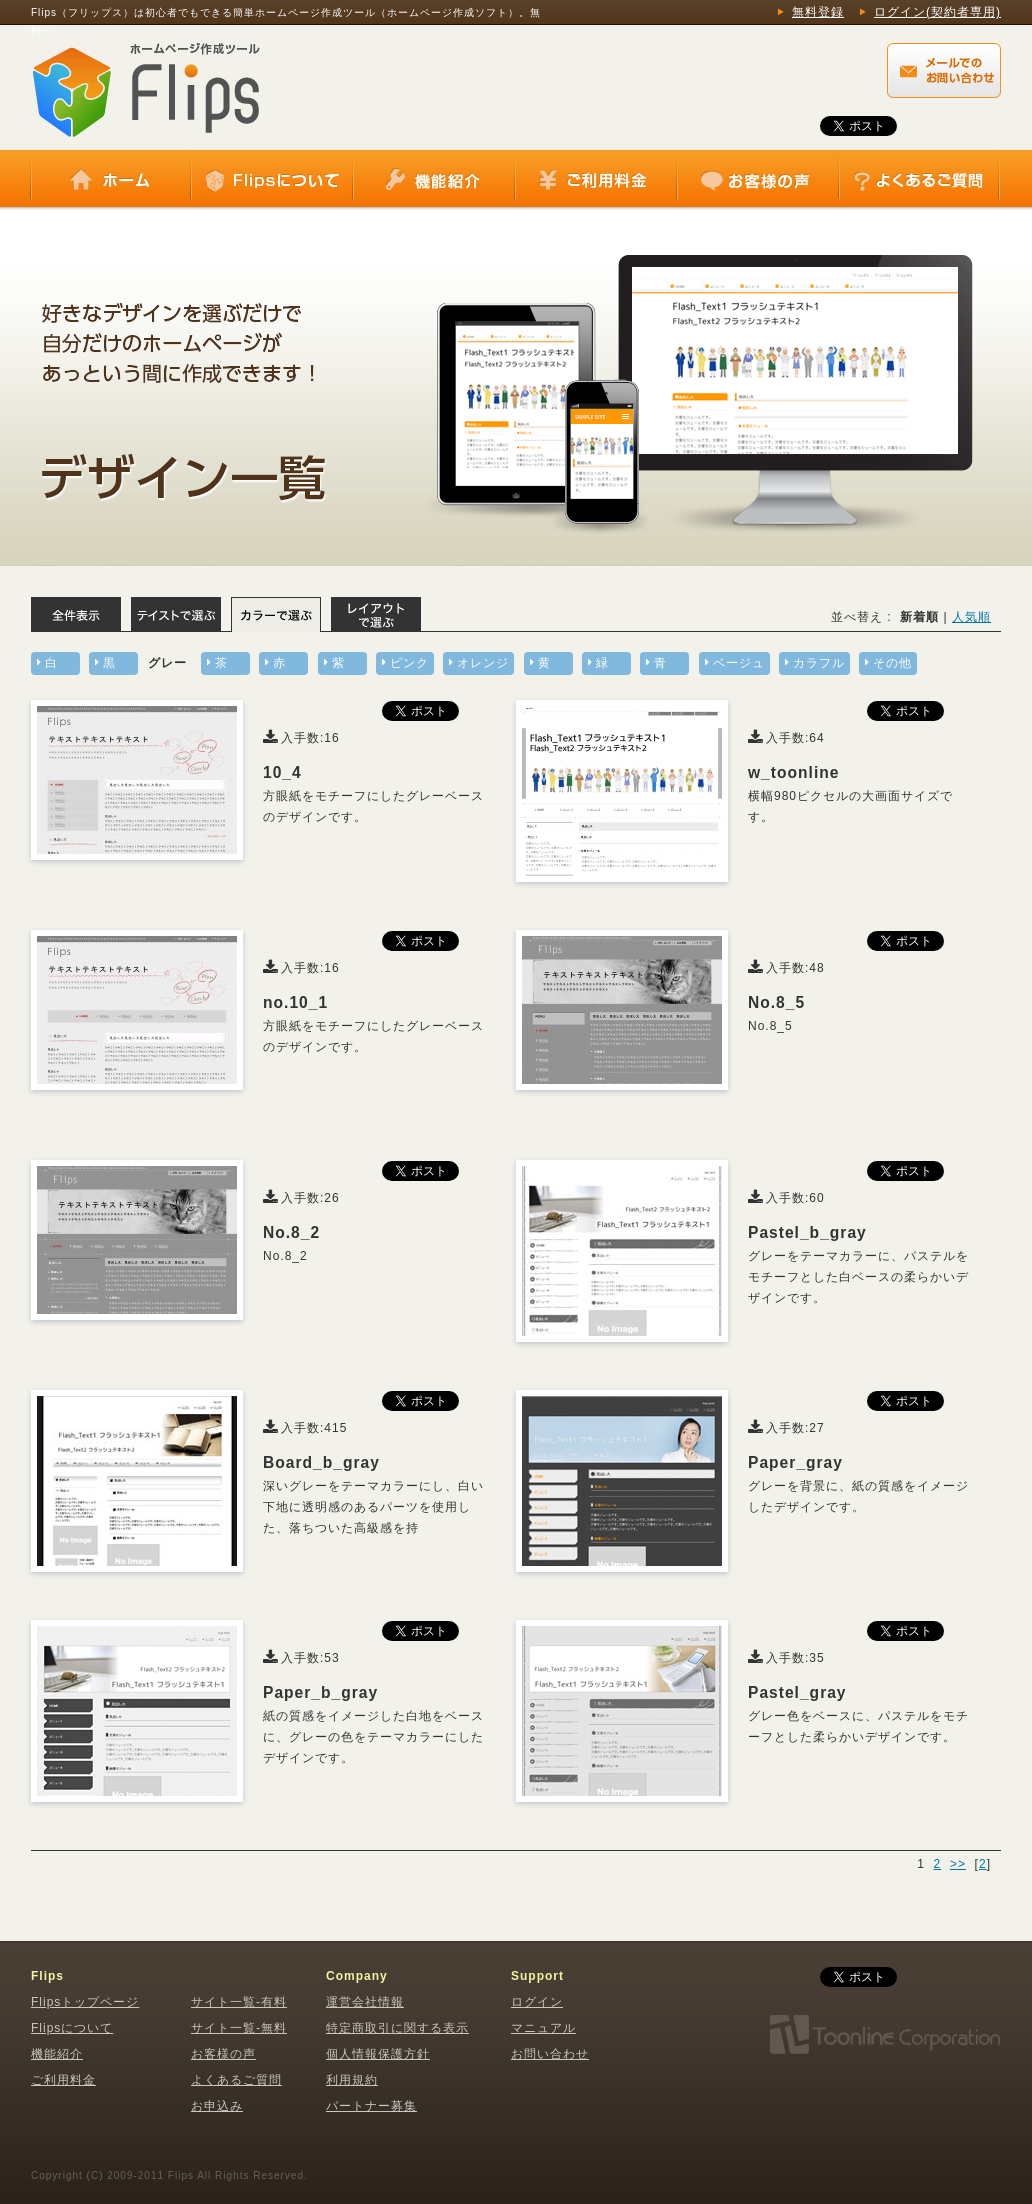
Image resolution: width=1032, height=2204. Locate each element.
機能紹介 (434, 180)
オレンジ (483, 663)
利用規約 (352, 2080)
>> (958, 1864)
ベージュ (739, 663)
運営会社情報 (365, 2002)
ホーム (111, 180)
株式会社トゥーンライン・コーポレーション (884, 2035)
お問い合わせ (550, 2054)
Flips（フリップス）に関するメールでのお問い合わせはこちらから (944, 70)
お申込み (217, 2106)
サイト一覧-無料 (239, 2028)
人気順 (971, 617)
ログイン (537, 2002)
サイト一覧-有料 (239, 2002)
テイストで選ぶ (176, 614)
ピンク (409, 663)
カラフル (819, 663)
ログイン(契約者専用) (937, 12)
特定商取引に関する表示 (397, 2028)
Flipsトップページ (85, 2002)
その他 (892, 663)
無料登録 (818, 12)
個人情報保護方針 (378, 2054)
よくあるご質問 (919, 180)
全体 (76, 614)
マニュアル (543, 2028)
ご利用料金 (596, 180)
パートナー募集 (371, 2106)
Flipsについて (272, 180)
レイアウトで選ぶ (376, 614)
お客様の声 (758, 180)
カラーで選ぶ (276, 614)
